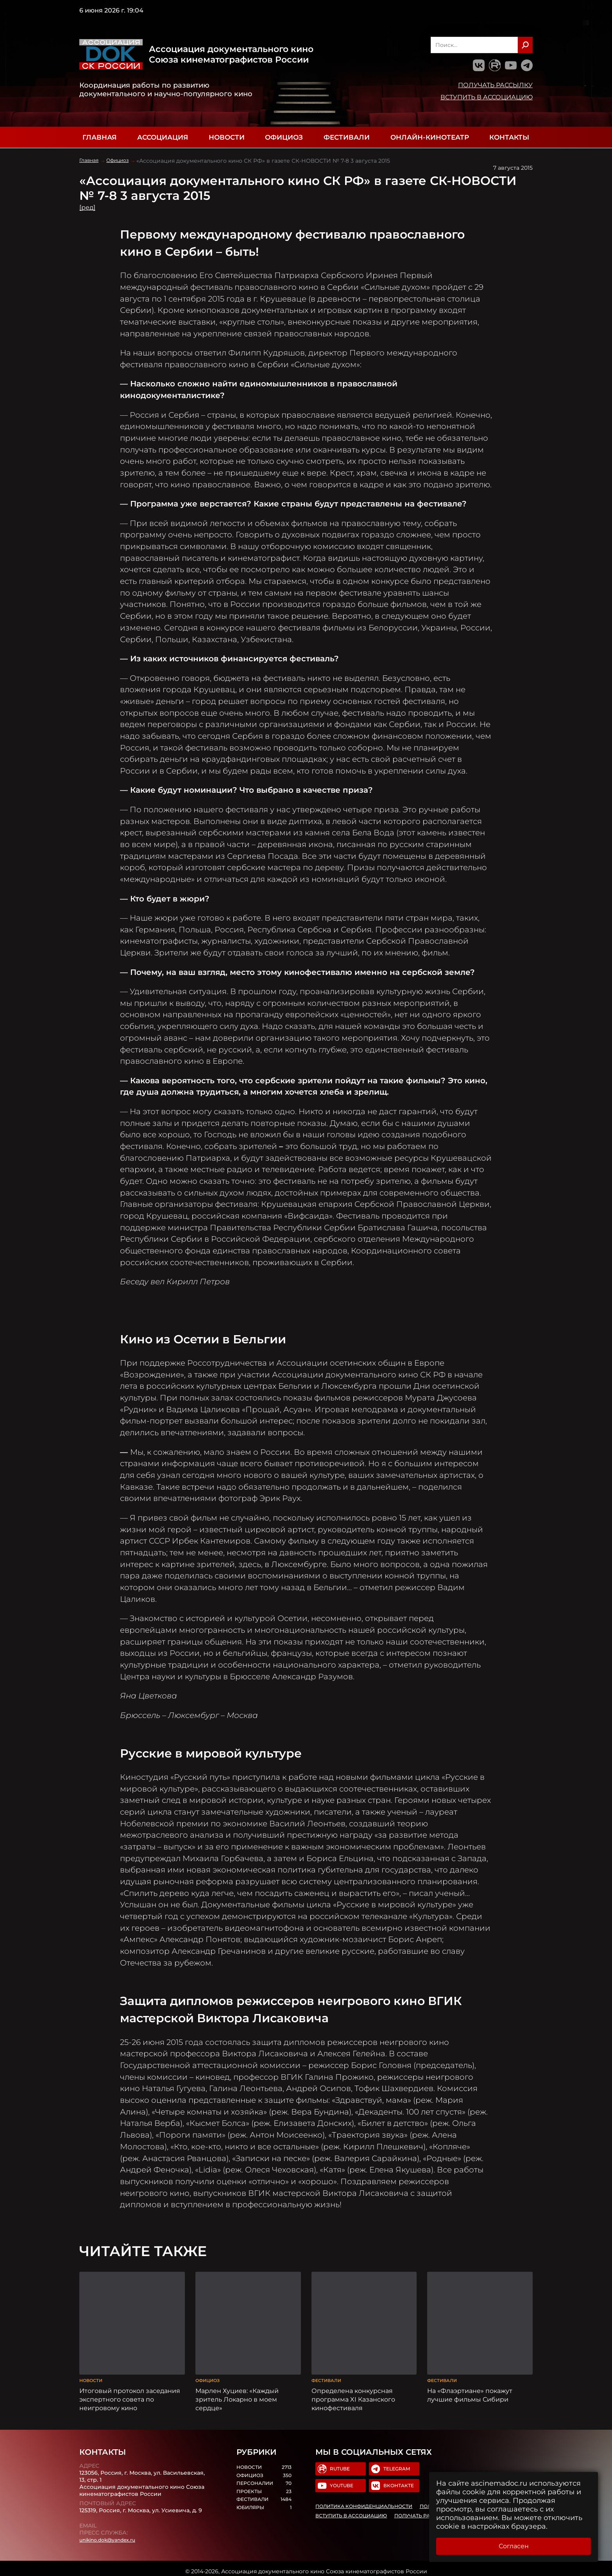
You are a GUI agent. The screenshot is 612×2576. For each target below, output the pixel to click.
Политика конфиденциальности (367, 2504)
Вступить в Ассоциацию (486, 97)
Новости (227, 137)
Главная (99, 137)
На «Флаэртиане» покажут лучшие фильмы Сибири (469, 2389)
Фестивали (347, 137)
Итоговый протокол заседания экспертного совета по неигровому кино (129, 2393)
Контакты (509, 137)
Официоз (284, 137)
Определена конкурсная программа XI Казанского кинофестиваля (353, 2393)
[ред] (88, 207)
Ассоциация (162, 137)
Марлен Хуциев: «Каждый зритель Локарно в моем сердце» (237, 2393)
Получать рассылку (495, 85)
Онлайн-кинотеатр (429, 137)
